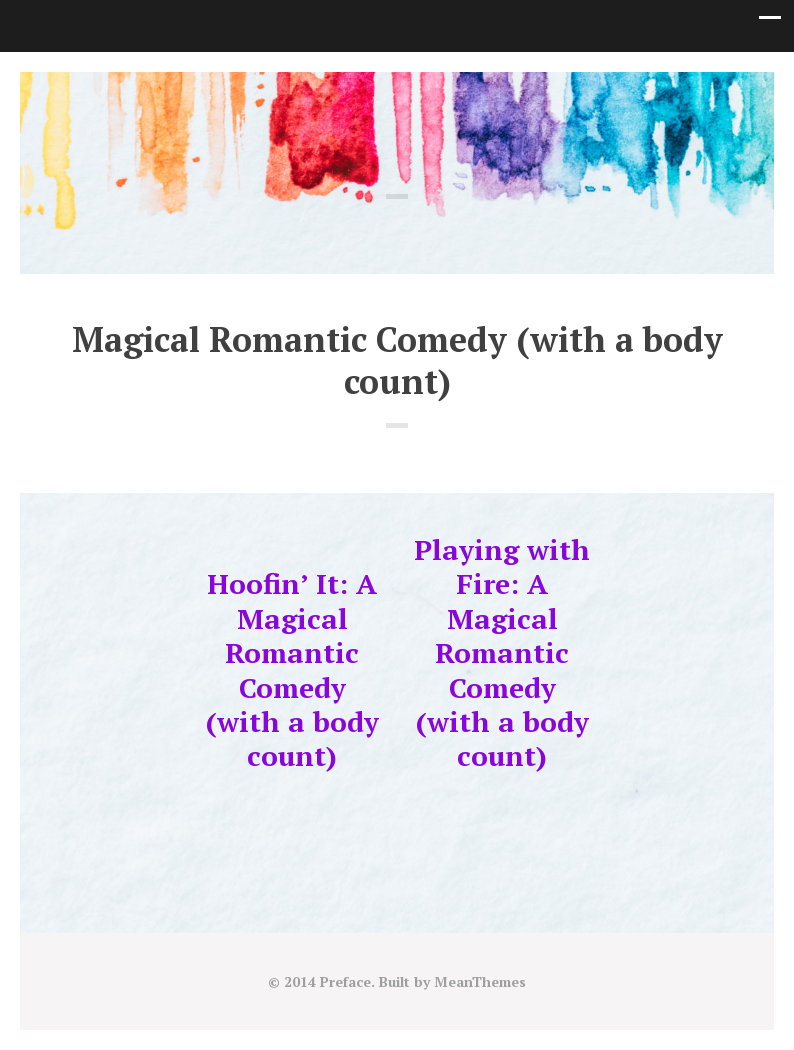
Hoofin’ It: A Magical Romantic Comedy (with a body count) (292, 669)
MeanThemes (480, 981)
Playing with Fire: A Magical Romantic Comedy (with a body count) (502, 653)
